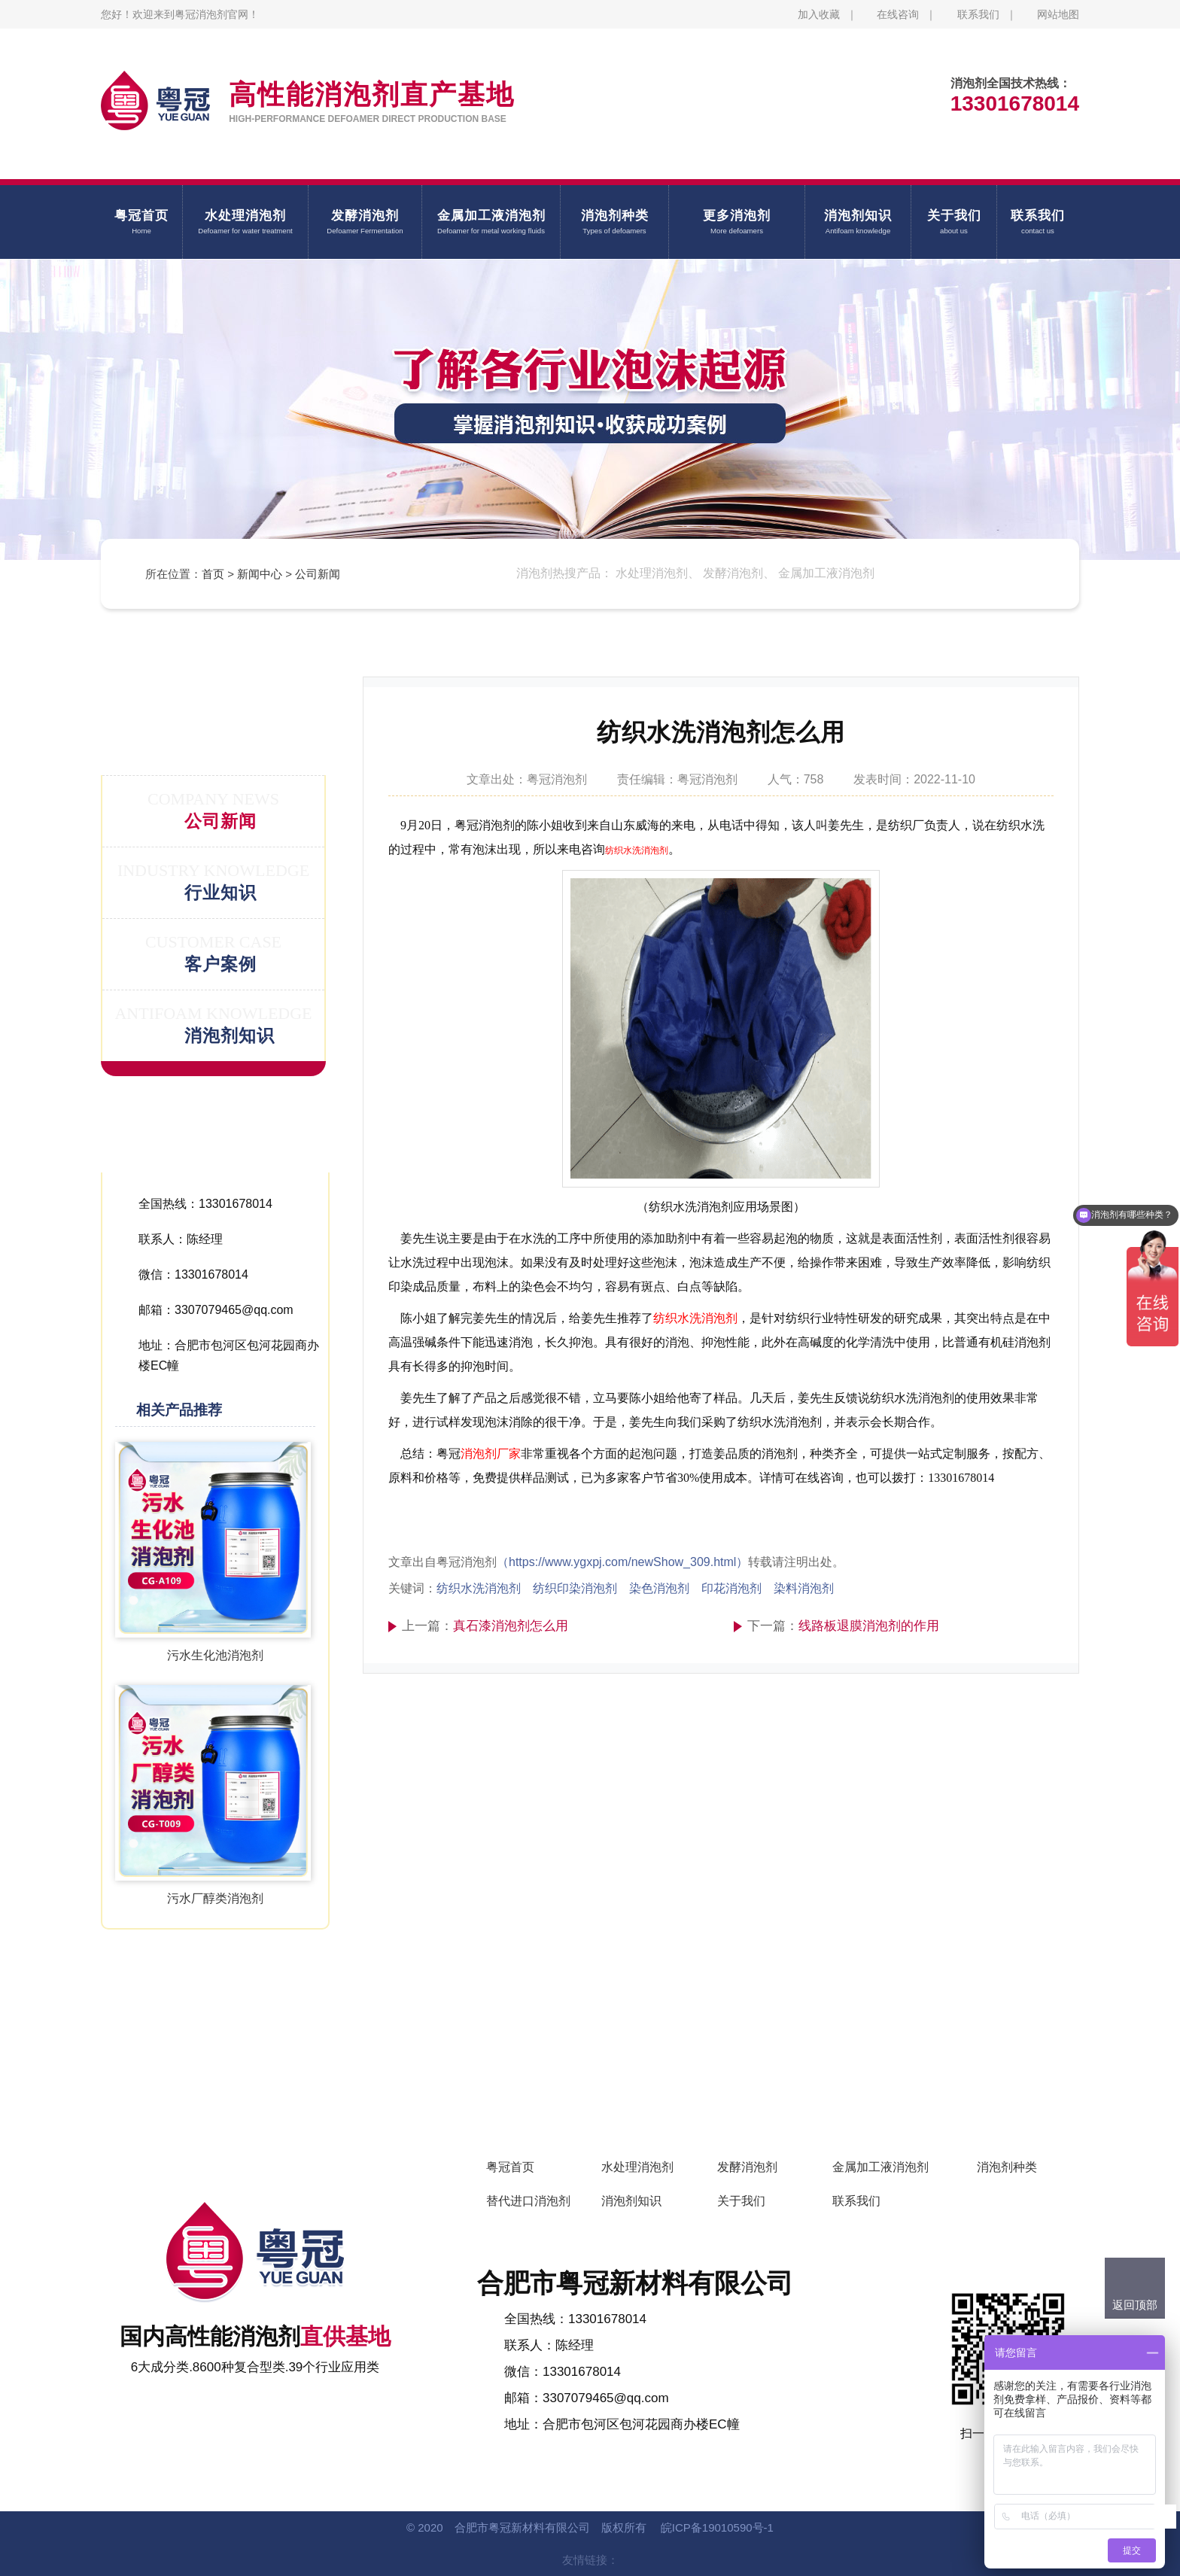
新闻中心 (259, 573)
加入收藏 (819, 14)
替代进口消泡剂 (528, 2200)
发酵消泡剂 (747, 2167)
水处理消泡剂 (637, 2167)
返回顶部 (1134, 2304)
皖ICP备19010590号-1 (717, 2527)
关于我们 (741, 2200)
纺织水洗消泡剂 (636, 850)
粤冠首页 (510, 2167)
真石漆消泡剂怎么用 (510, 1626)
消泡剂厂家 (491, 1453)
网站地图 (1058, 14)
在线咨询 (898, 14)
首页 (213, 573)
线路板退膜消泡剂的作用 (868, 1626)
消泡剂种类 (1007, 2167)
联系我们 (978, 14)
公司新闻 (317, 573)
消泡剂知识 (631, 2200)
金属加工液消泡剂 (880, 2167)
